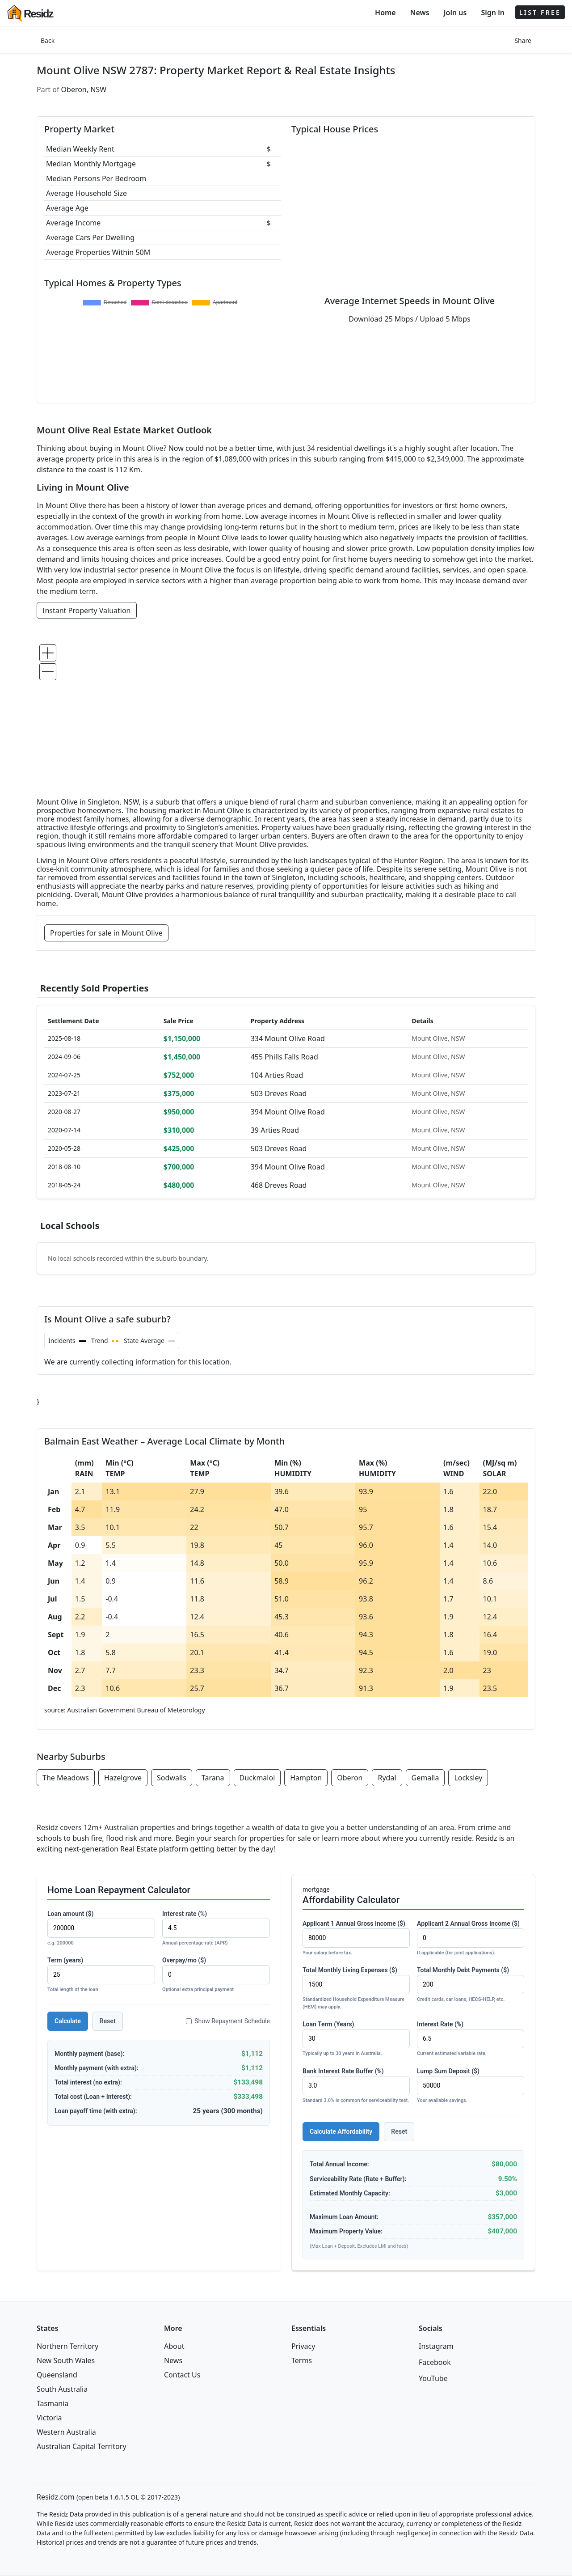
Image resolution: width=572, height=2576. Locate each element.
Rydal (387, 1778)
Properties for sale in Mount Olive (106, 933)
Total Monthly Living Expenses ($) (356, 1988)
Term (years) (101, 1975)
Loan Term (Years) (356, 2039)
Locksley (468, 1778)
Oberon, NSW (84, 89)
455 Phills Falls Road (284, 1057)
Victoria (49, 2418)
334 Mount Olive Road (288, 1038)
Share (522, 40)
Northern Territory (67, 2346)
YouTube (433, 2378)
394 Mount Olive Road (288, 1112)
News (419, 12)
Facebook (435, 2362)
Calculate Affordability (341, 2131)
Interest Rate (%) (470, 2039)
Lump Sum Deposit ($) (470, 2086)
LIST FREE (540, 12)
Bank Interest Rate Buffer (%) (356, 2086)
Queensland (57, 2375)
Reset (108, 2021)
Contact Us (182, 2375)
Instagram (436, 2346)
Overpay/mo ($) (216, 1975)
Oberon (349, 1778)
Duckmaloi (257, 1778)
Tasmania (52, 2403)
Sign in (492, 12)
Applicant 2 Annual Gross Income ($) (470, 1938)
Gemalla (425, 1778)
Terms (301, 2360)
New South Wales (66, 2360)
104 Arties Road (277, 1075)
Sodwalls (171, 1778)
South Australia (62, 2389)
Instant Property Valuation (86, 610)
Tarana (213, 1778)
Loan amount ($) (101, 1928)
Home (385, 12)
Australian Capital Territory (81, 2446)
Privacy (303, 2346)
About (174, 2346)
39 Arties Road (275, 1130)
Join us (455, 12)
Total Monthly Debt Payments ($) (470, 1985)
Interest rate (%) (216, 1928)
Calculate (68, 2021)
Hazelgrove (123, 1778)
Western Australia (66, 2432)
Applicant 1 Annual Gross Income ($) (356, 1938)
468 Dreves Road (279, 1185)
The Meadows (65, 1778)
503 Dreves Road (279, 1093)
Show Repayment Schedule (228, 2021)
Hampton (306, 1778)
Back (48, 40)
